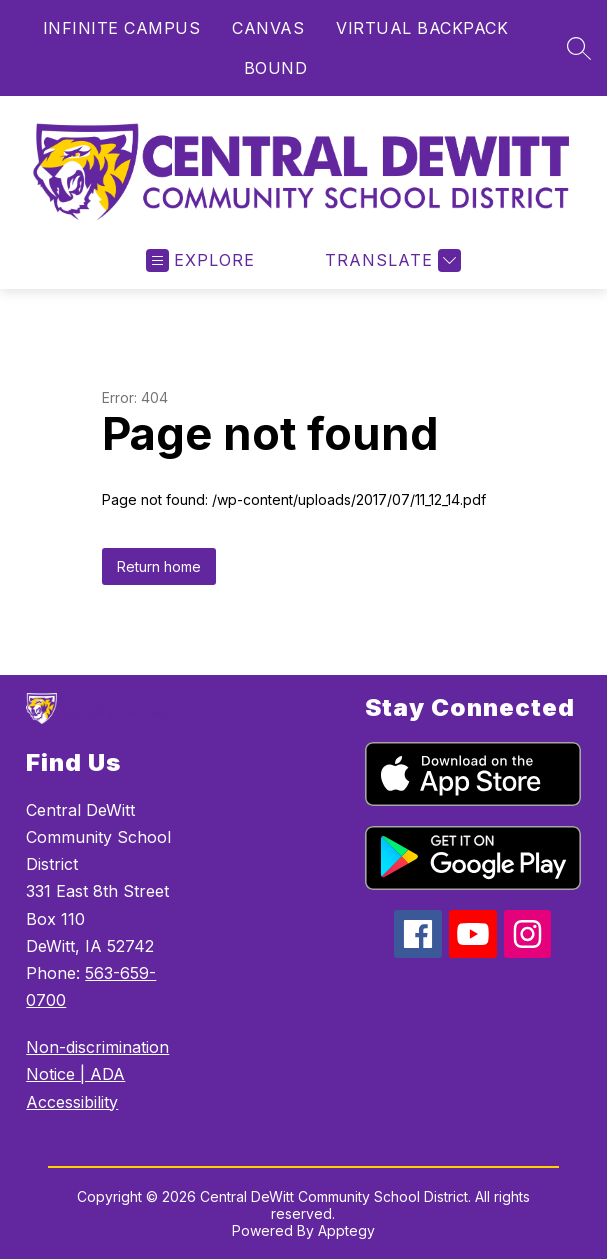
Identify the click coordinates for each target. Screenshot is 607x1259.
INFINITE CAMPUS (122, 28)
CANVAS (268, 28)
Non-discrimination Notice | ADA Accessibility (97, 1074)
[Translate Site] (390, 260)
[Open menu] (200, 260)
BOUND (276, 68)
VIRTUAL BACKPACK (422, 28)
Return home (159, 566)
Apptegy (346, 1230)
